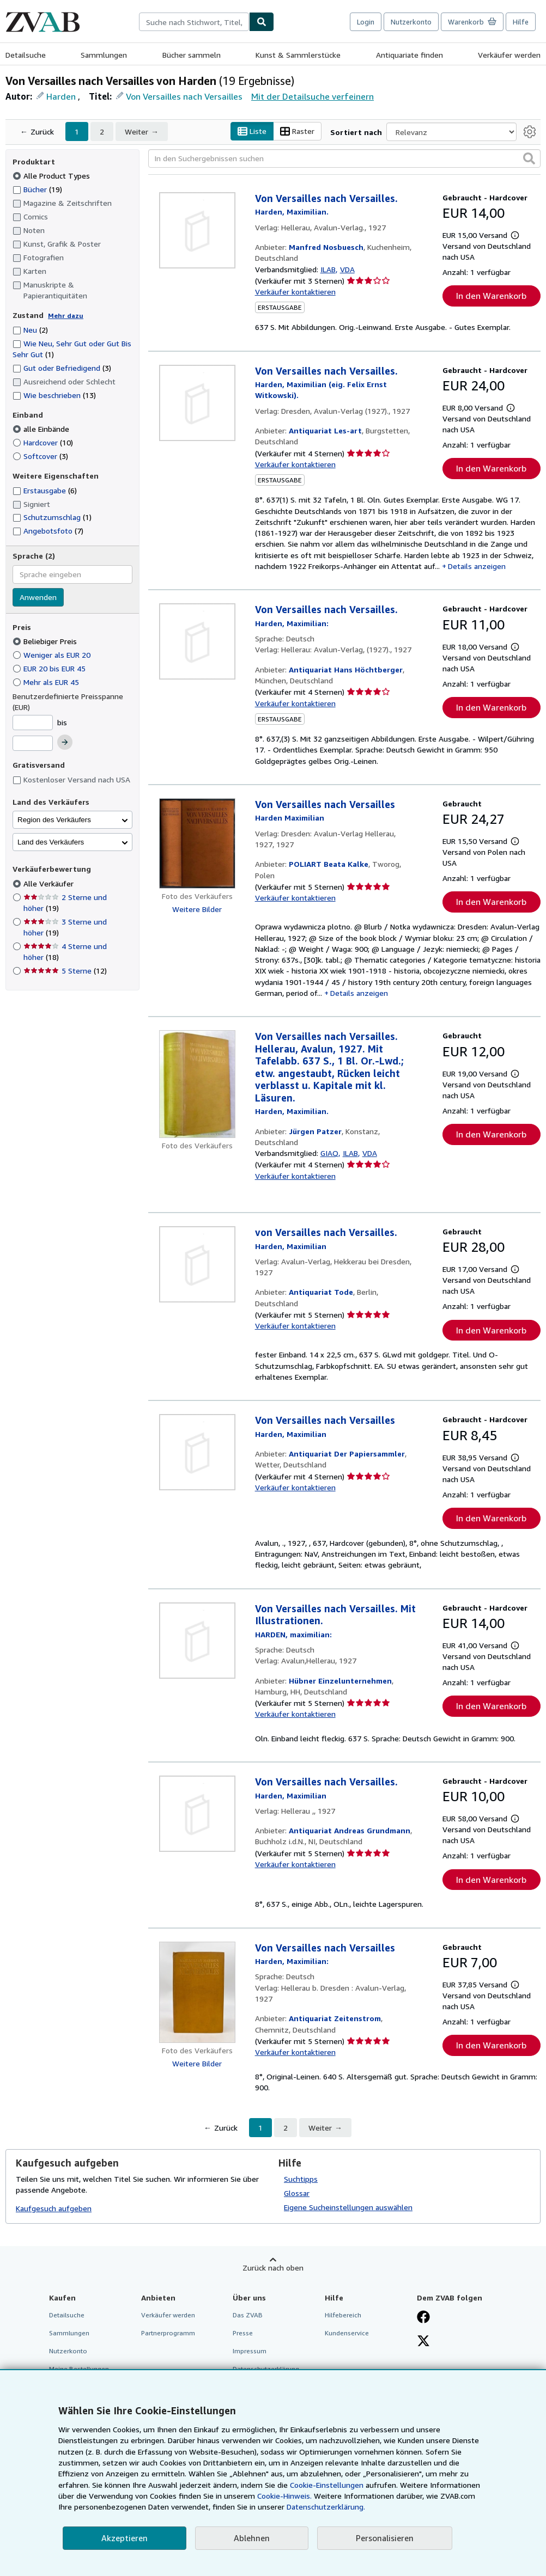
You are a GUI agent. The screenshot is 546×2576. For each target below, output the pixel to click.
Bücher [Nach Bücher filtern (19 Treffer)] (37, 189)
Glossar (297, 2193)
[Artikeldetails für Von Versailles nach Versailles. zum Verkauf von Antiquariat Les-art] (197, 403)
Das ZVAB (248, 2315)
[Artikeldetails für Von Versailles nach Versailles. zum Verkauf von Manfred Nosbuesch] (197, 230)
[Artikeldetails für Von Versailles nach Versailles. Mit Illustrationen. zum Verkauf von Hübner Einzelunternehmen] (197, 1640)
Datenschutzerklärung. (326, 2506)
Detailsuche (25, 54)
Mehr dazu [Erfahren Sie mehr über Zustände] (65, 315)
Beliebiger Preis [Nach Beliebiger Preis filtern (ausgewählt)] (46, 641)
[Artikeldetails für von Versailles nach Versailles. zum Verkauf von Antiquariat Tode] (197, 1264)
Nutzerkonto (411, 21)
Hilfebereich (343, 2315)
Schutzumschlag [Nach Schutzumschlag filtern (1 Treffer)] (52, 517)
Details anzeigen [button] (477, 566)
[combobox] (194, 22)
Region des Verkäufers (54, 820)
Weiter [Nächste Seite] (136, 131)
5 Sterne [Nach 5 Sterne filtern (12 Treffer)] (65, 970)
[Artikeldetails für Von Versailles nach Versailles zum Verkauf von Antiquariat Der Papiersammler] (197, 1452)
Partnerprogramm (168, 2333)
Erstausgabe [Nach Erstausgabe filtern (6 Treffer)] (45, 490)
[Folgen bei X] (423, 2342)
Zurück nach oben (273, 2267)
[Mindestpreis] (33, 722)
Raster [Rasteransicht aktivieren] (297, 131)
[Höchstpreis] (33, 743)
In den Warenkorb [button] (491, 295)
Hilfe (521, 21)
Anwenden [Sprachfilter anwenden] (38, 597)
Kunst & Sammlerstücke (298, 54)
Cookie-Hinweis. (284, 2495)
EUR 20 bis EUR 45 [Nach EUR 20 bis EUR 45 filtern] (50, 668)
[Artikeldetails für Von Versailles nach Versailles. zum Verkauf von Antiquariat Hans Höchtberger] (197, 641)
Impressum (249, 2351)
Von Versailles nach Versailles (184, 96)
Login (365, 21)
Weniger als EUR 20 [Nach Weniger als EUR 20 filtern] (53, 654)
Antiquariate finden (409, 54)
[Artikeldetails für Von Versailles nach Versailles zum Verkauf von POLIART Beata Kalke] (197, 843)
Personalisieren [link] (385, 2538)
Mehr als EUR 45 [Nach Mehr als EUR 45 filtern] (47, 682)
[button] (529, 158)
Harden (61, 96)
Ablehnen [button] (252, 2538)
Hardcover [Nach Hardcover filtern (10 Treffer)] (43, 442)
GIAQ (329, 1153)
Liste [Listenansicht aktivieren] (252, 131)
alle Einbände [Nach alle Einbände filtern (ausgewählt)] (42, 428)
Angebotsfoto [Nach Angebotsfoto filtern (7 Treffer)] (48, 530)
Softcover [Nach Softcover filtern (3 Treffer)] (40, 456)
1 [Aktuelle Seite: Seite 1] (77, 131)
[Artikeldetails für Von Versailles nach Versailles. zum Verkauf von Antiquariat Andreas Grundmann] (197, 1814)
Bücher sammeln (191, 54)
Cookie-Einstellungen (326, 2484)
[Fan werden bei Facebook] (423, 2318)
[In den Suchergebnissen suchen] (344, 158)
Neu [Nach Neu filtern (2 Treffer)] (30, 329)
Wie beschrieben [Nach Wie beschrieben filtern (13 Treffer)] (54, 395)
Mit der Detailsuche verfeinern (312, 96)
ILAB (328, 269)
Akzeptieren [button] (124, 2538)
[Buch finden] (262, 22)
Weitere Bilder (197, 909)
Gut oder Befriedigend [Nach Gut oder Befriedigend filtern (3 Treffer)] (62, 367)
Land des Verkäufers (50, 842)
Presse (243, 2333)
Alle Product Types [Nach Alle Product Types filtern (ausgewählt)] (52, 175)
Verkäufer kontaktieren (295, 291)
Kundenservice (347, 2333)
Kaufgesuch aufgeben (54, 2208)
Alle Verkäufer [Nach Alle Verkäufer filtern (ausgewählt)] (49, 883)
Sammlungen (104, 54)
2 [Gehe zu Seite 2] (102, 131)
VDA (347, 269)
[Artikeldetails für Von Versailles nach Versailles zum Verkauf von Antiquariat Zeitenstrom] (197, 1992)
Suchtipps (301, 2178)
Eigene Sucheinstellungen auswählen (348, 2207)
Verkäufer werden (509, 54)
